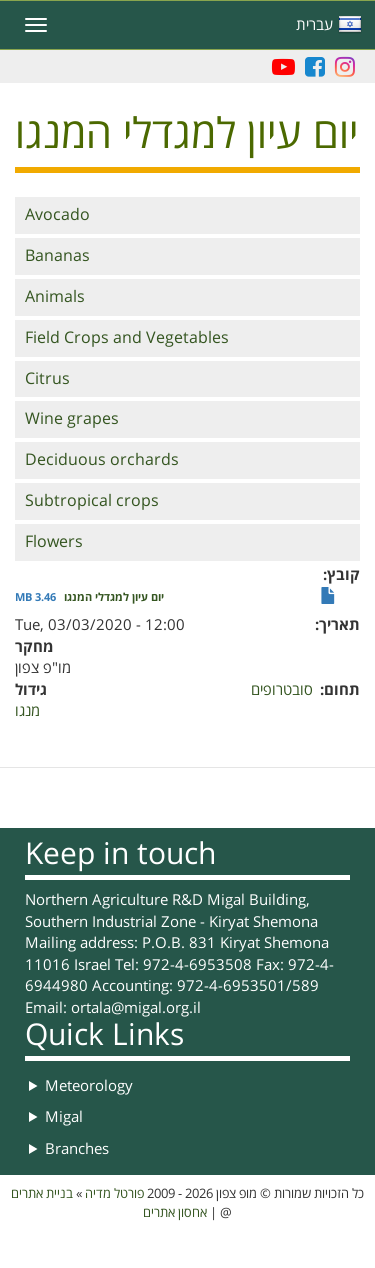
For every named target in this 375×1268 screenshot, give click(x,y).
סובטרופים (282, 690)
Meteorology (89, 1086)
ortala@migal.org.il (136, 1008)
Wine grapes (72, 419)
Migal (64, 1117)
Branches (77, 1149)
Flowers (54, 542)
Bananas (57, 256)
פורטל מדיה (114, 1194)
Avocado (57, 215)
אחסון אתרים (175, 1213)
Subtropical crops (92, 501)
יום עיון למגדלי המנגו (114, 598)
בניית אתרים (42, 1194)
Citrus (47, 379)
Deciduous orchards (102, 460)
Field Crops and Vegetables (127, 338)
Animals (55, 297)
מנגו (27, 711)
